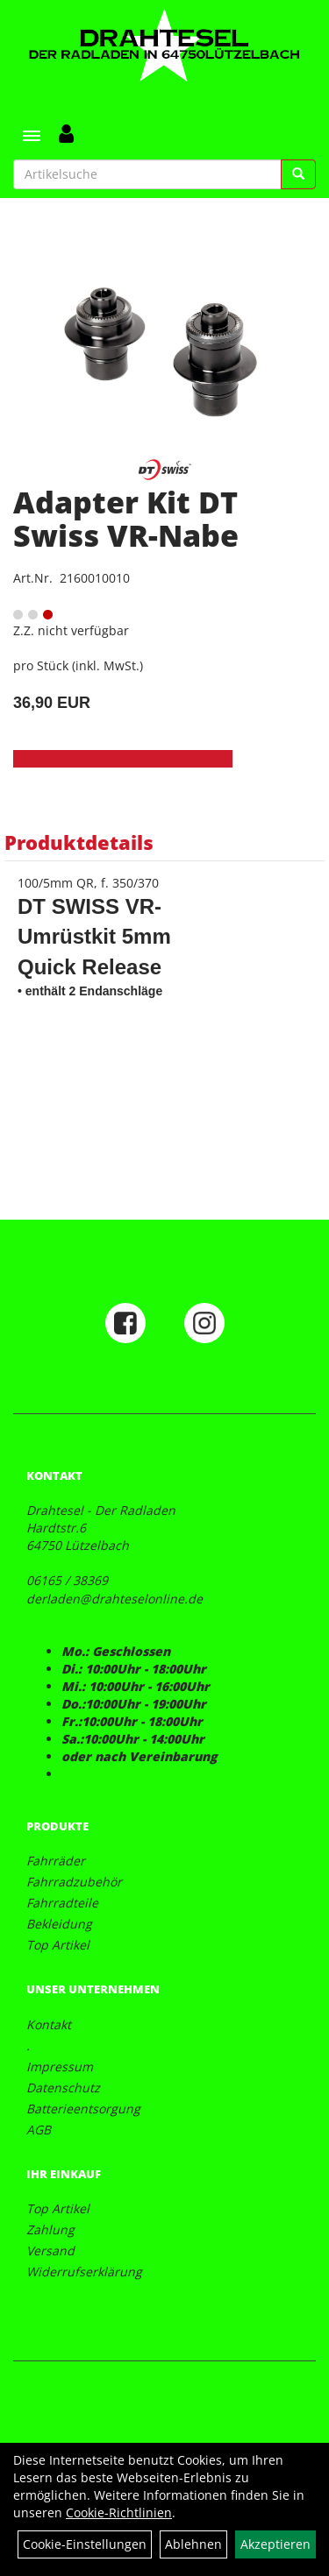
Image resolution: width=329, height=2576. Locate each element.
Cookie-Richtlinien (119, 2512)
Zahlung (50, 2229)
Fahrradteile (62, 1902)
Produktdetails (79, 842)
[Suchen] (298, 174)
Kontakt (48, 2024)
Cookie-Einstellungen (85, 2544)
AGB (38, 2129)
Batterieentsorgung (83, 2108)
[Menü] (31, 135)
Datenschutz (63, 2087)
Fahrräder (55, 1860)
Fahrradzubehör (74, 1881)
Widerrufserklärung (84, 2271)
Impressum (59, 2066)
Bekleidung (59, 1923)
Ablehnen (193, 2544)
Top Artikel (57, 1944)
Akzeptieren (275, 2544)
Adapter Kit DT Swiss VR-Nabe (126, 518)
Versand (50, 2250)
